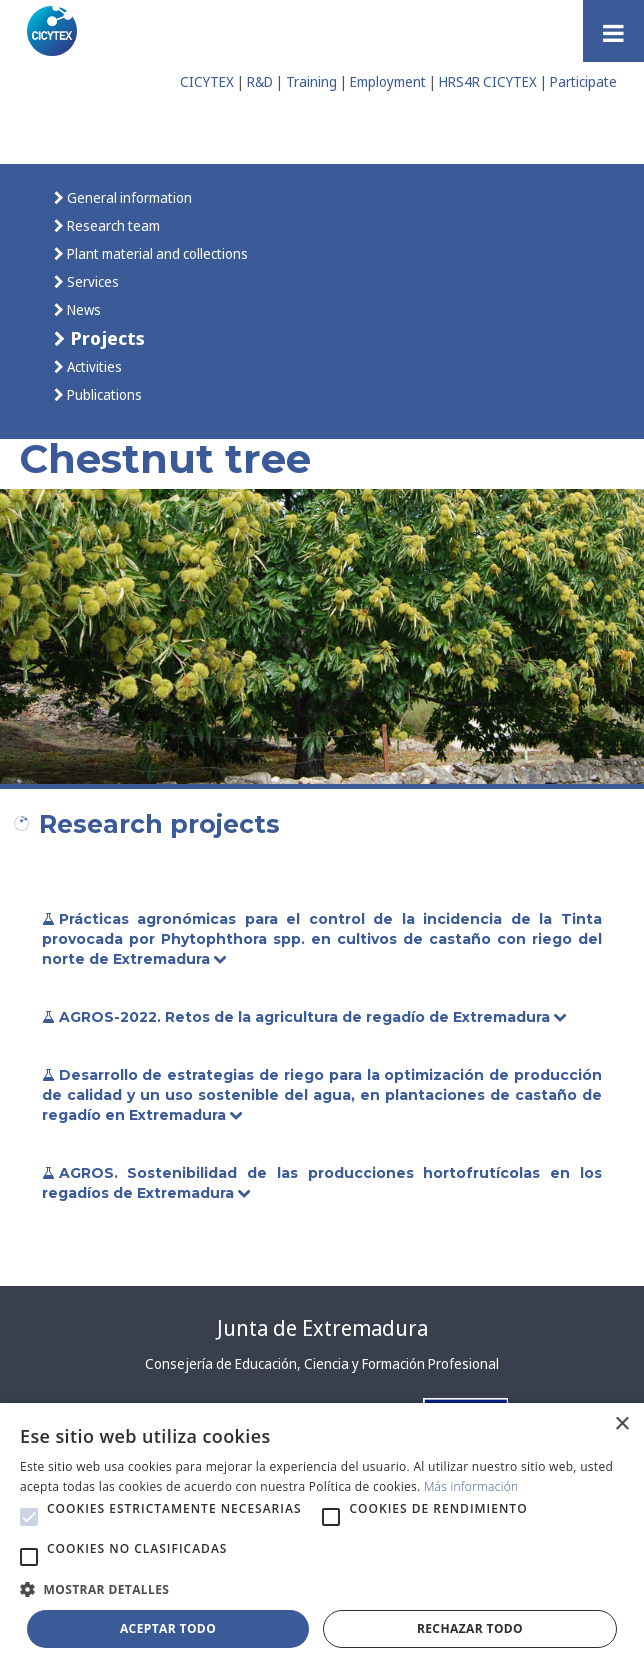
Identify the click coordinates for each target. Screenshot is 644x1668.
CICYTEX (207, 81)
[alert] (322, 1535)
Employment (388, 81)
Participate (583, 81)
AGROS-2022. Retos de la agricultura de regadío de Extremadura (306, 1017)
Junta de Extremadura (322, 1328)
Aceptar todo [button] (168, 1628)
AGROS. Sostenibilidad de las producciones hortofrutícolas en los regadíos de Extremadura (322, 1183)
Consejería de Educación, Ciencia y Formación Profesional (322, 1363)
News (82, 309)
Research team (112, 225)
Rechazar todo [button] (470, 1628)
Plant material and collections (156, 253)
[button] (29, 1517)
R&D (260, 81)
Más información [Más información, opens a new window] (471, 1486)
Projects (105, 337)
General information (128, 197)
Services (91, 281)
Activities (93, 366)
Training (311, 81)
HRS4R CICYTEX (488, 81)
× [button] (621, 1424)
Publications (103, 394)
